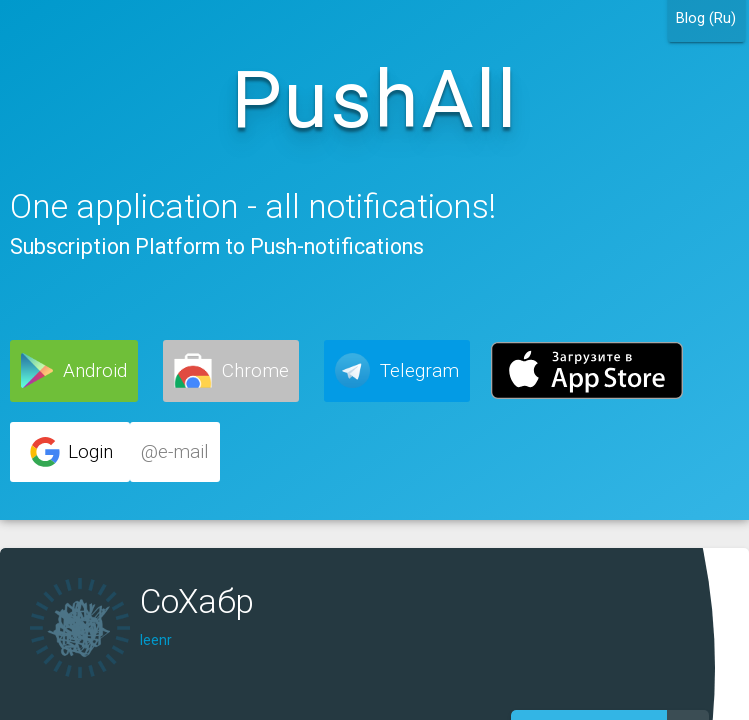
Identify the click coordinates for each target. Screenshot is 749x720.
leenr (156, 640)
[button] (74, 371)
